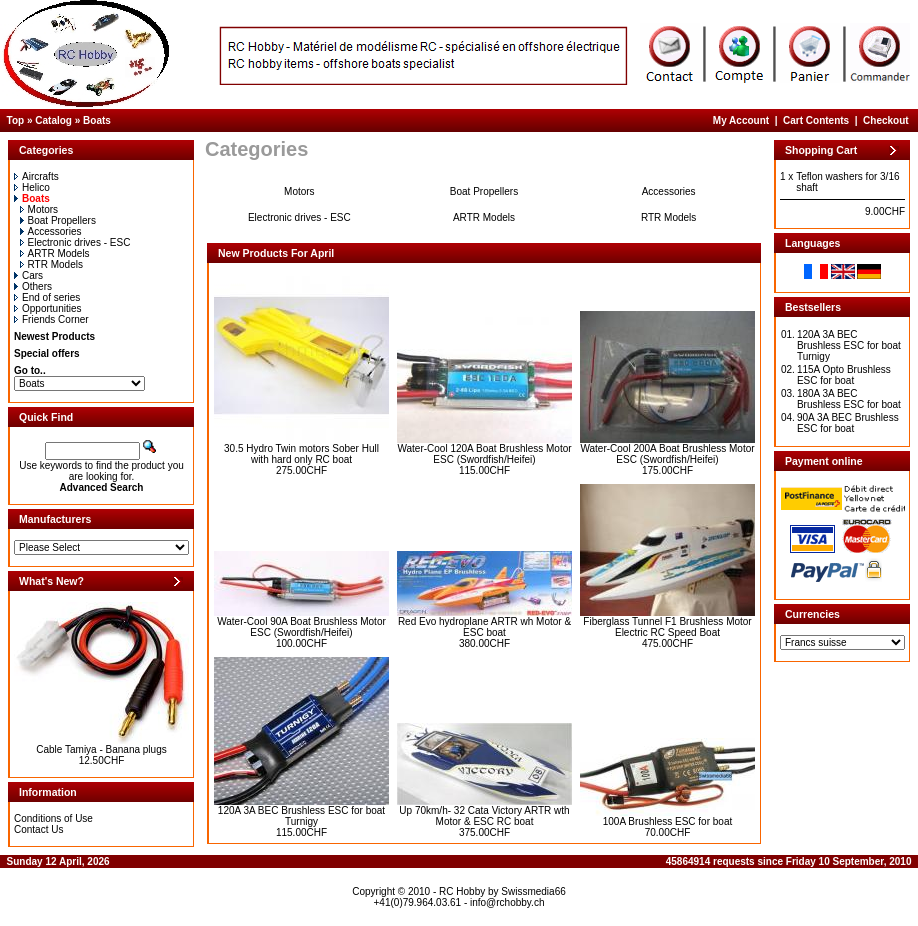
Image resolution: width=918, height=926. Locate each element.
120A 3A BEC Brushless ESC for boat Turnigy (301, 816)
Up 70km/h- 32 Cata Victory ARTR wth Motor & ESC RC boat (484, 816)
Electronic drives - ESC (75, 242)
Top (16, 120)
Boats (97, 120)
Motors (39, 209)
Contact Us (38, 829)
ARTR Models (55, 253)
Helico (32, 187)
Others (33, 286)
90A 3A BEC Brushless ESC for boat (848, 423)
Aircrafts (36, 176)
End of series (47, 297)
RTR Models (51, 264)
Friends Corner (51, 319)
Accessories (51, 231)
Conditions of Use (53, 818)
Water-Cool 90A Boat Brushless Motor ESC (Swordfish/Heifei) (301, 627)
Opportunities (47, 308)
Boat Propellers (58, 220)
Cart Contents (816, 120)
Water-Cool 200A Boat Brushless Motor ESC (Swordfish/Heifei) (667, 454)
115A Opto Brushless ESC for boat (844, 375)
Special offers (47, 353)
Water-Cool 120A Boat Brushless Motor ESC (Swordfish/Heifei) (484, 454)
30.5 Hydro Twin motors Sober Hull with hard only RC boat (301, 454)
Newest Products (54, 336)
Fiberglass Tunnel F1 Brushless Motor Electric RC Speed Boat (667, 627)
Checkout (886, 120)
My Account (741, 120)
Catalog (53, 120)
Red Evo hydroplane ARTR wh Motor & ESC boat (484, 627)
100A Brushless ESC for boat (668, 821)
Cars (28, 275)
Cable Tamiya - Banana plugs (101, 749)
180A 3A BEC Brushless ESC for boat (849, 399)
